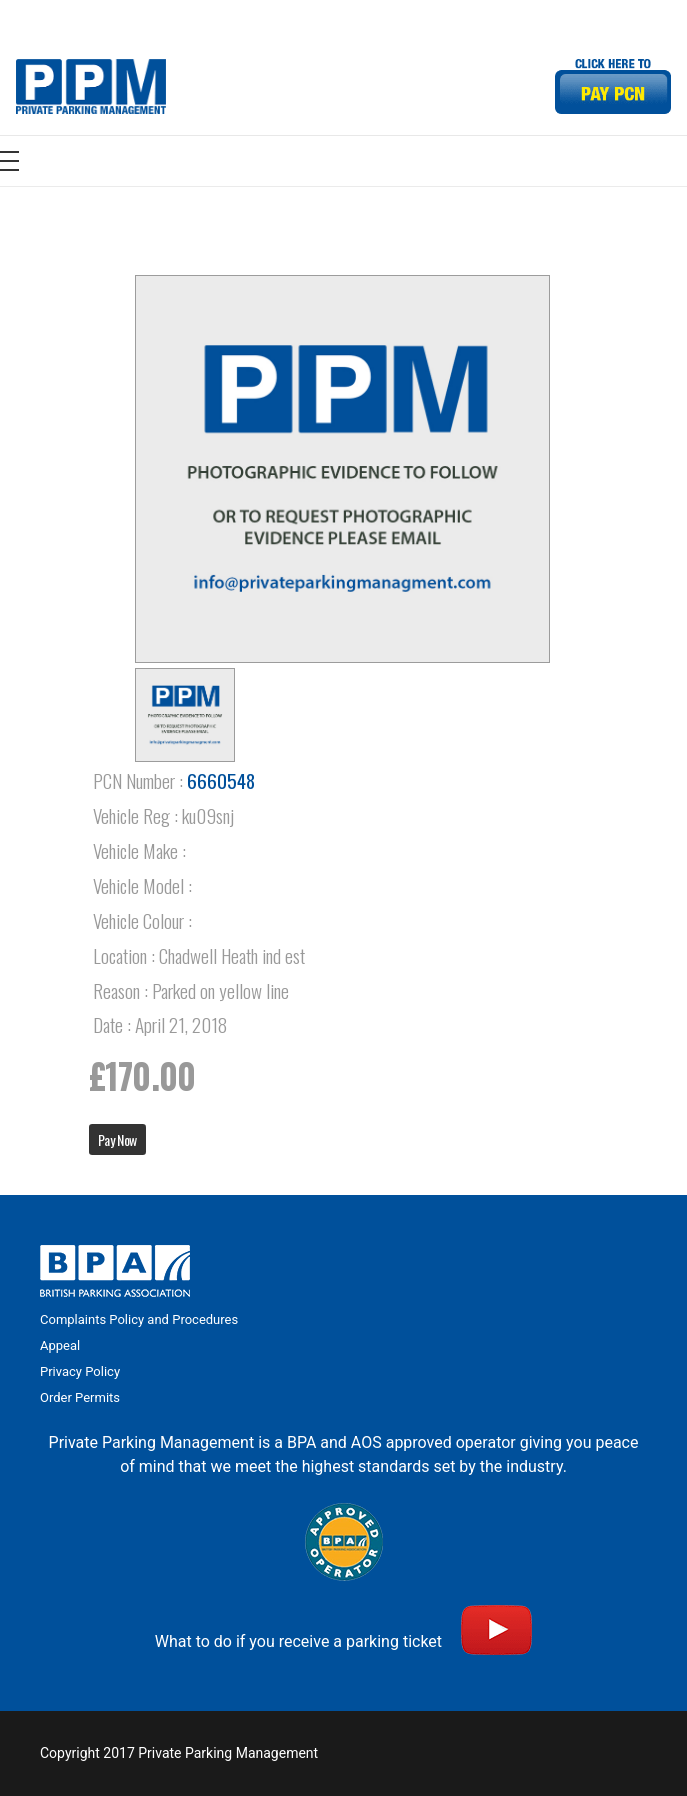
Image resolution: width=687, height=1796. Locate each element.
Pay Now (117, 1139)
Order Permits (80, 1397)
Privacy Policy (80, 1371)
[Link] (91, 86)
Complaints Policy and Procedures (139, 1319)
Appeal (60, 1345)
